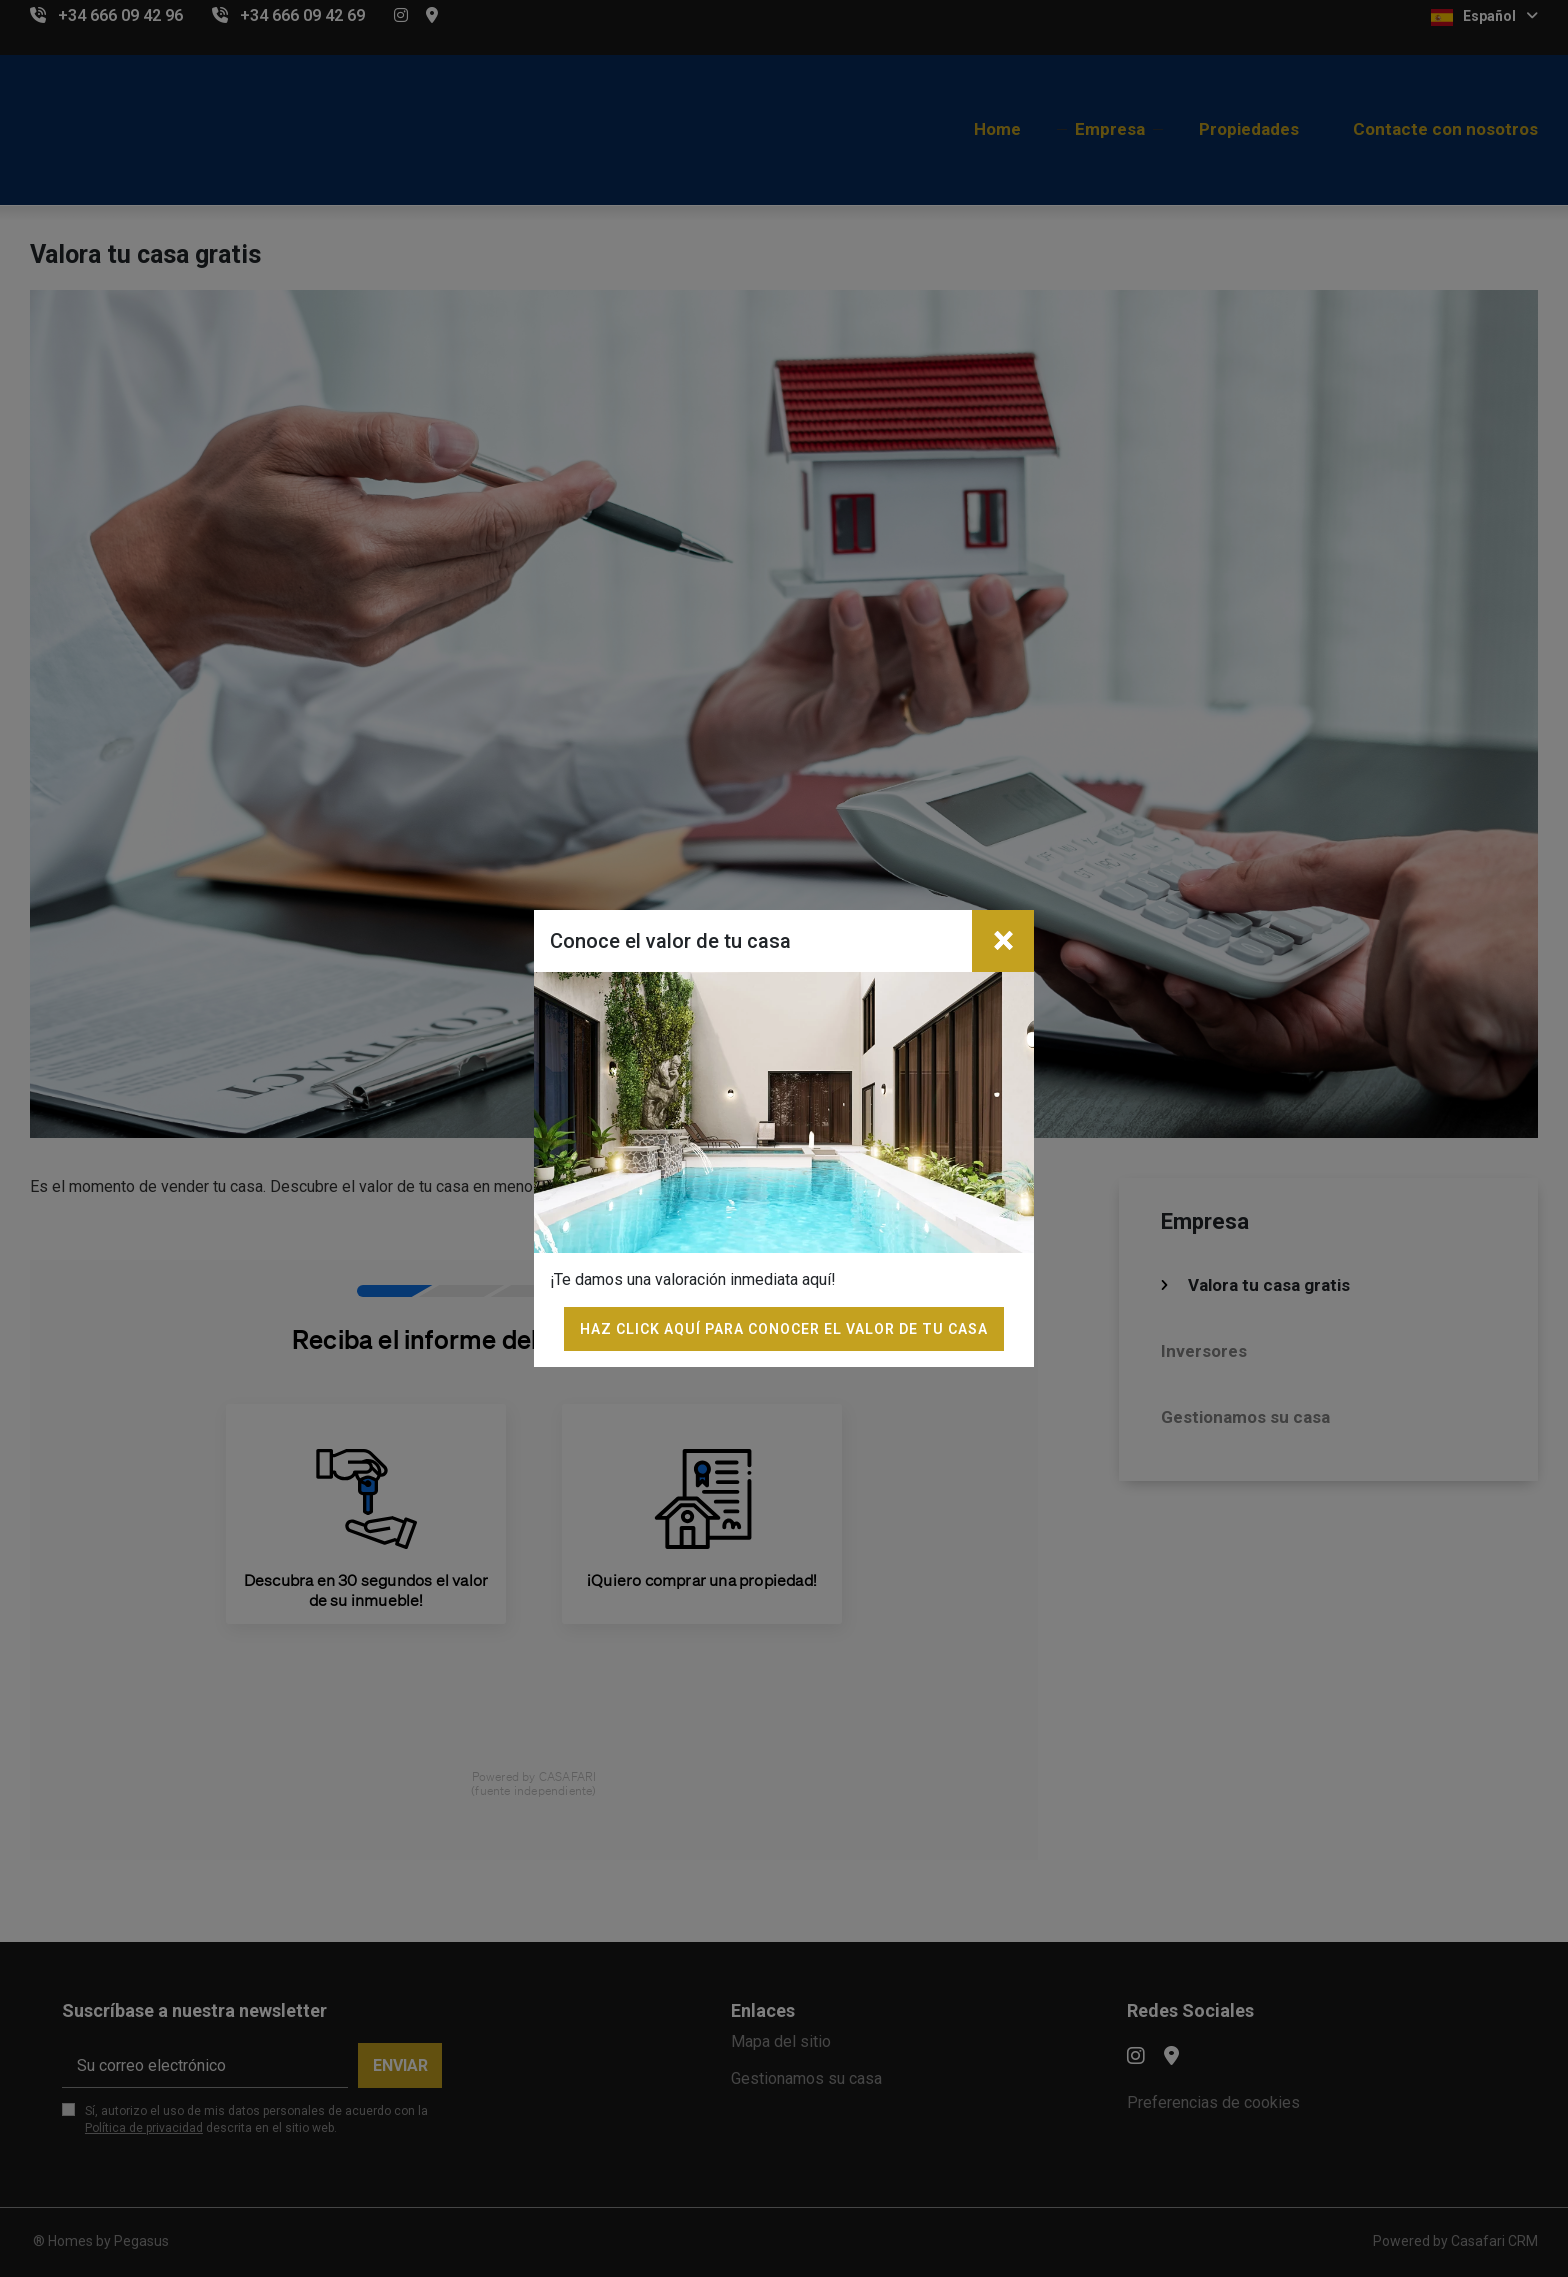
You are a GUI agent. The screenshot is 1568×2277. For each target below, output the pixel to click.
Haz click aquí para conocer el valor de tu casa (784, 1329)
